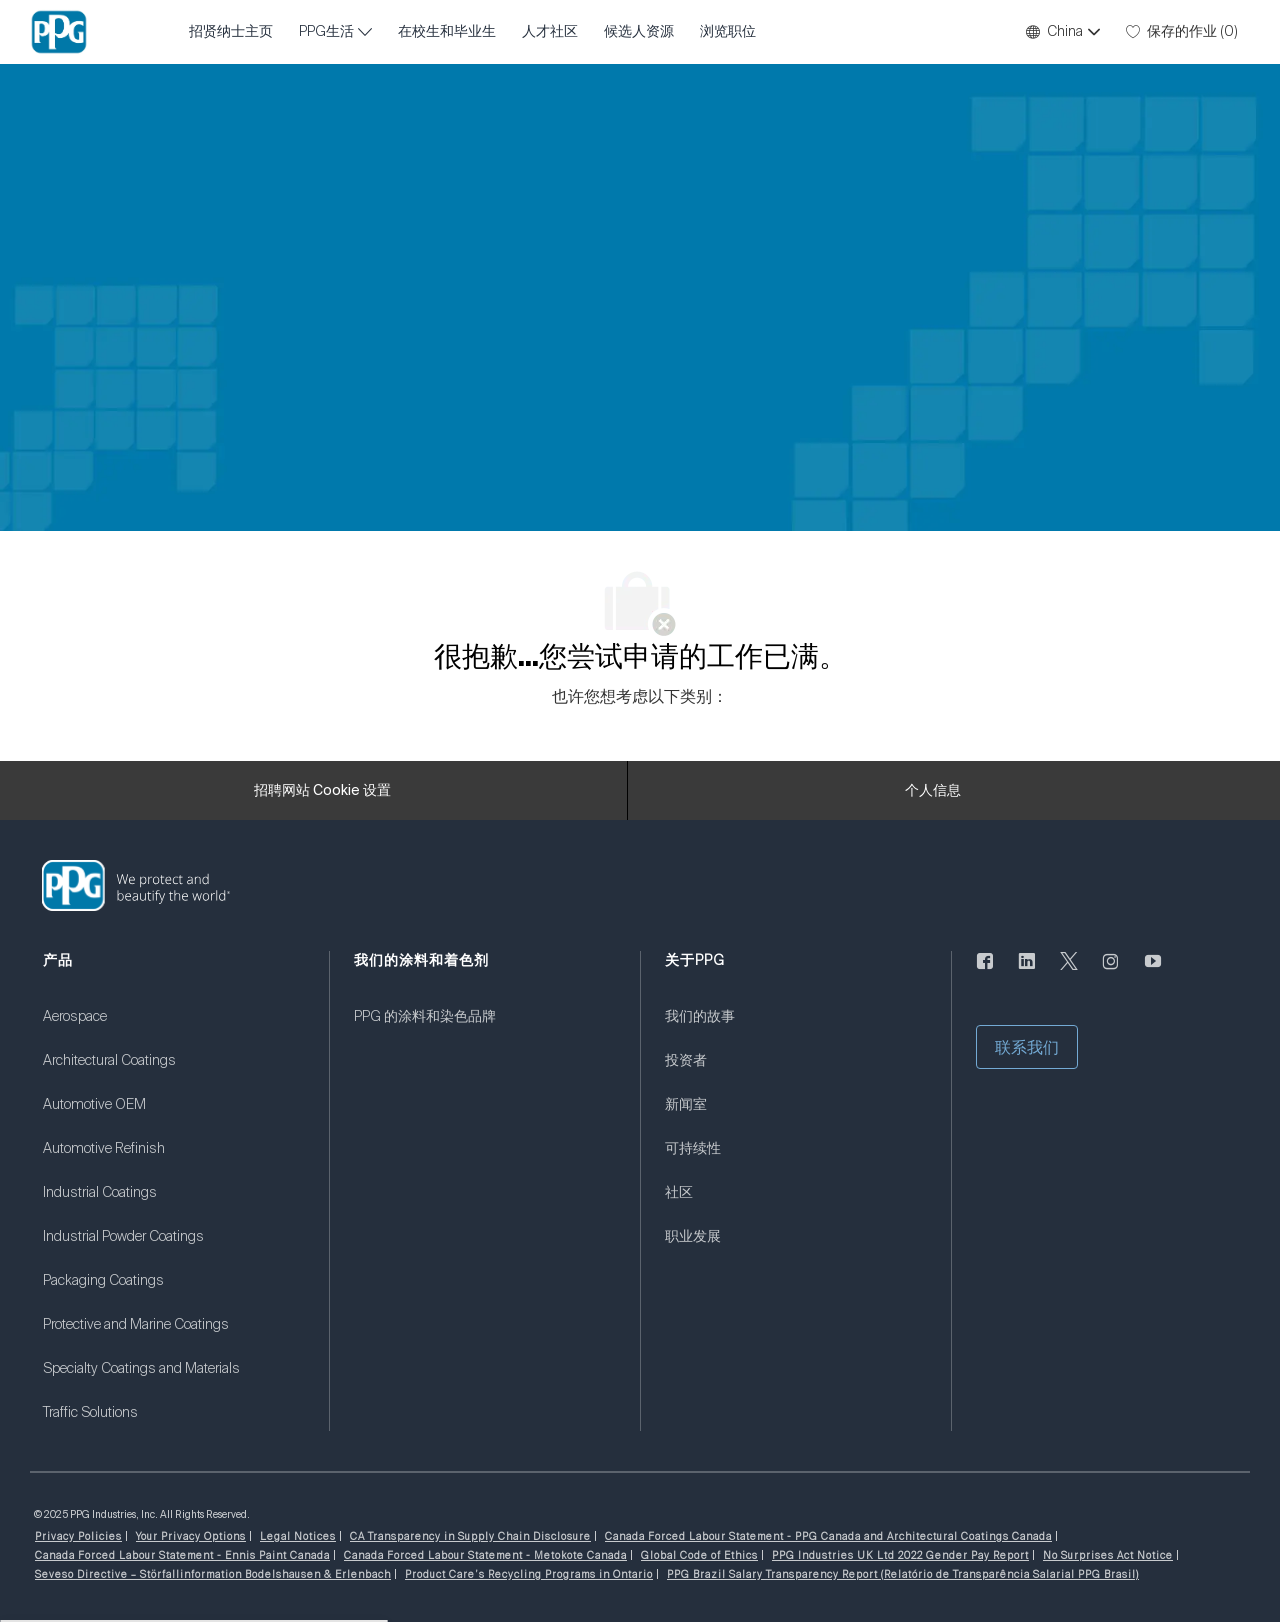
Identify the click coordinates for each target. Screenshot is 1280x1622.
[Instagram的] (1111, 973)
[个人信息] (933, 791)
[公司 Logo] (59, 32)
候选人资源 (639, 32)
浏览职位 (728, 32)
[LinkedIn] (1027, 973)
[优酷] (1153, 973)
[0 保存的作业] (1182, 32)
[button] (1062, 32)
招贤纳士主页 (231, 32)
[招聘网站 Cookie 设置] (322, 791)
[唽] (1069, 973)
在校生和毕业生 (447, 32)
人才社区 (550, 32)
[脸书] (985, 973)
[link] (173, 1029)
